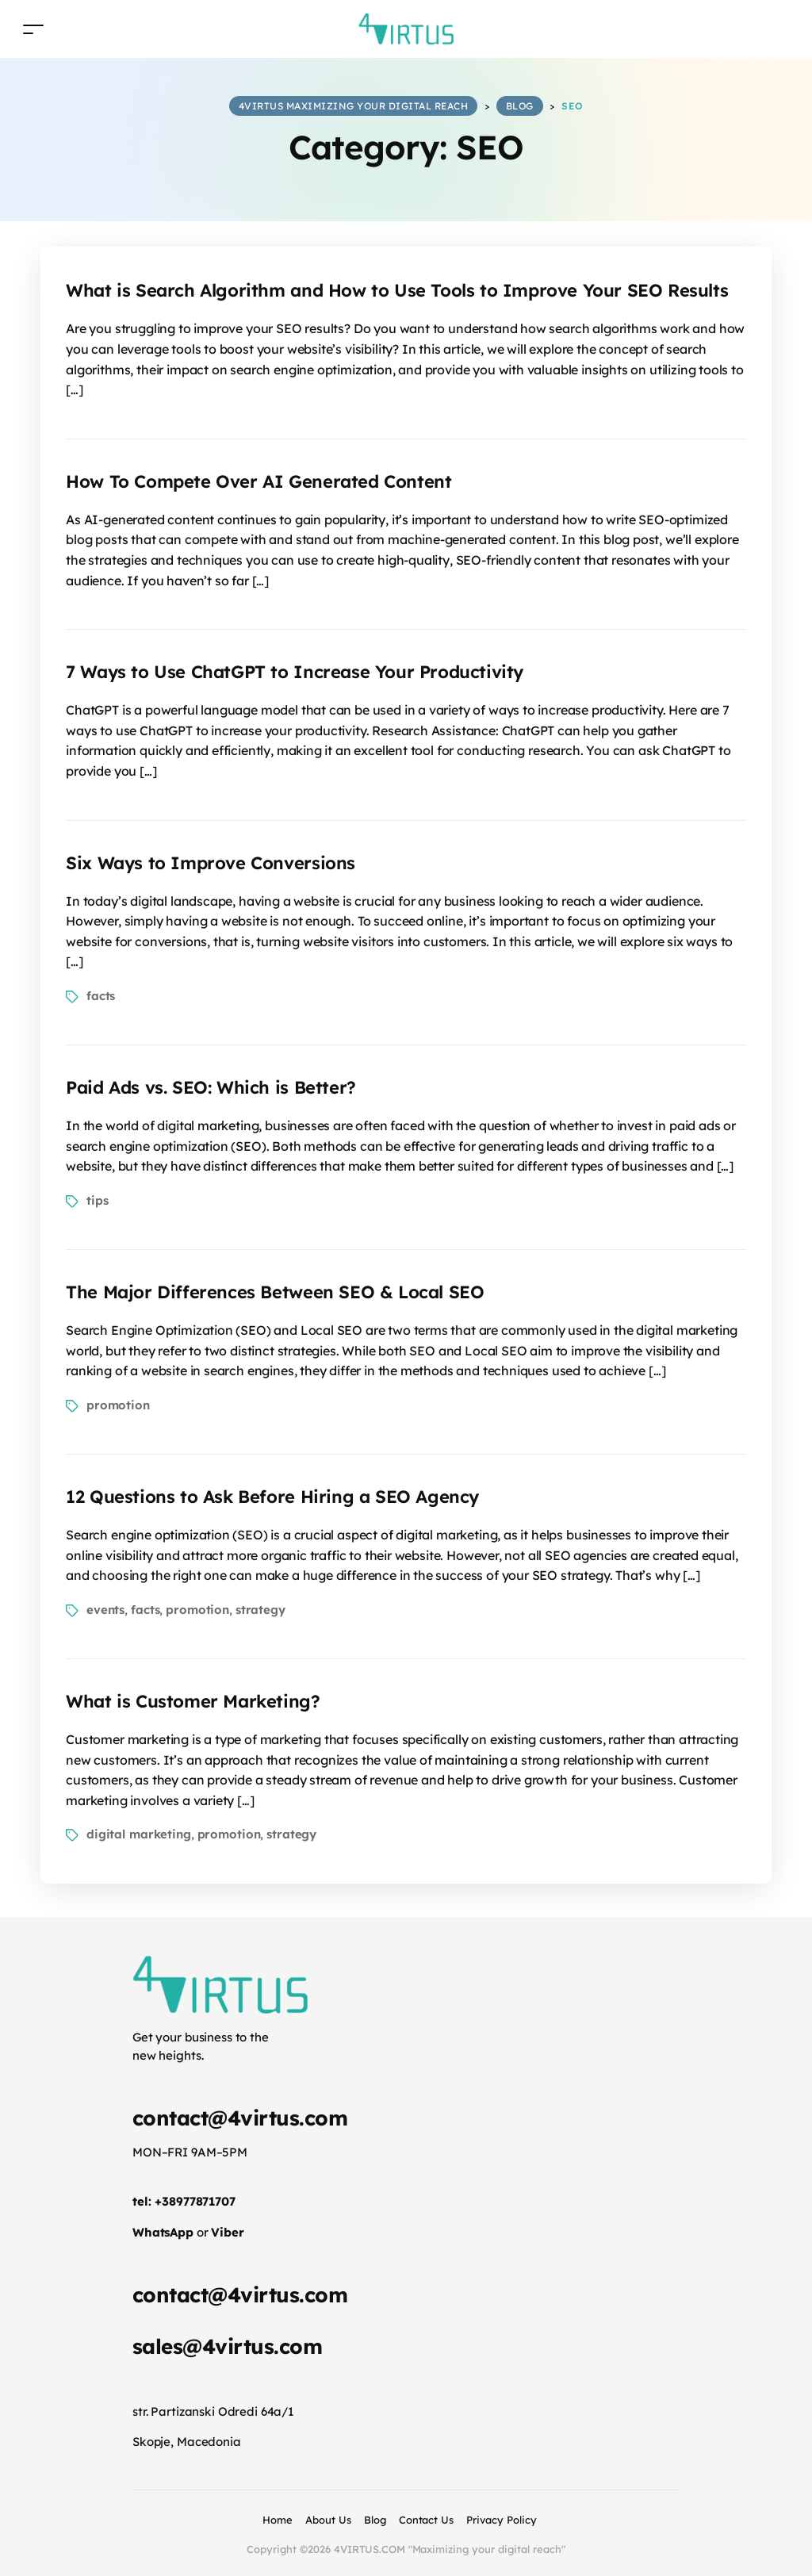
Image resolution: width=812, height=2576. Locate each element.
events (105, 1609)
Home (277, 2519)
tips (97, 1200)
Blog (375, 2519)
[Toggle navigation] (33, 29)
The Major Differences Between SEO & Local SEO (275, 1292)
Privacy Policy (501, 2519)
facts (100, 995)
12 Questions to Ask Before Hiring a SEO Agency (272, 1496)
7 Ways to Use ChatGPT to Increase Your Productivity (294, 672)
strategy (260, 1609)
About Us (328, 2519)
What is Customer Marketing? (193, 1701)
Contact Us (426, 2519)
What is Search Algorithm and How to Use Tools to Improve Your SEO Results (397, 290)
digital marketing (138, 1834)
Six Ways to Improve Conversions (210, 863)
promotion (118, 1405)
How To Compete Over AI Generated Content (258, 481)
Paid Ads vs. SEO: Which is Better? (211, 1087)
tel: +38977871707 (184, 2201)
